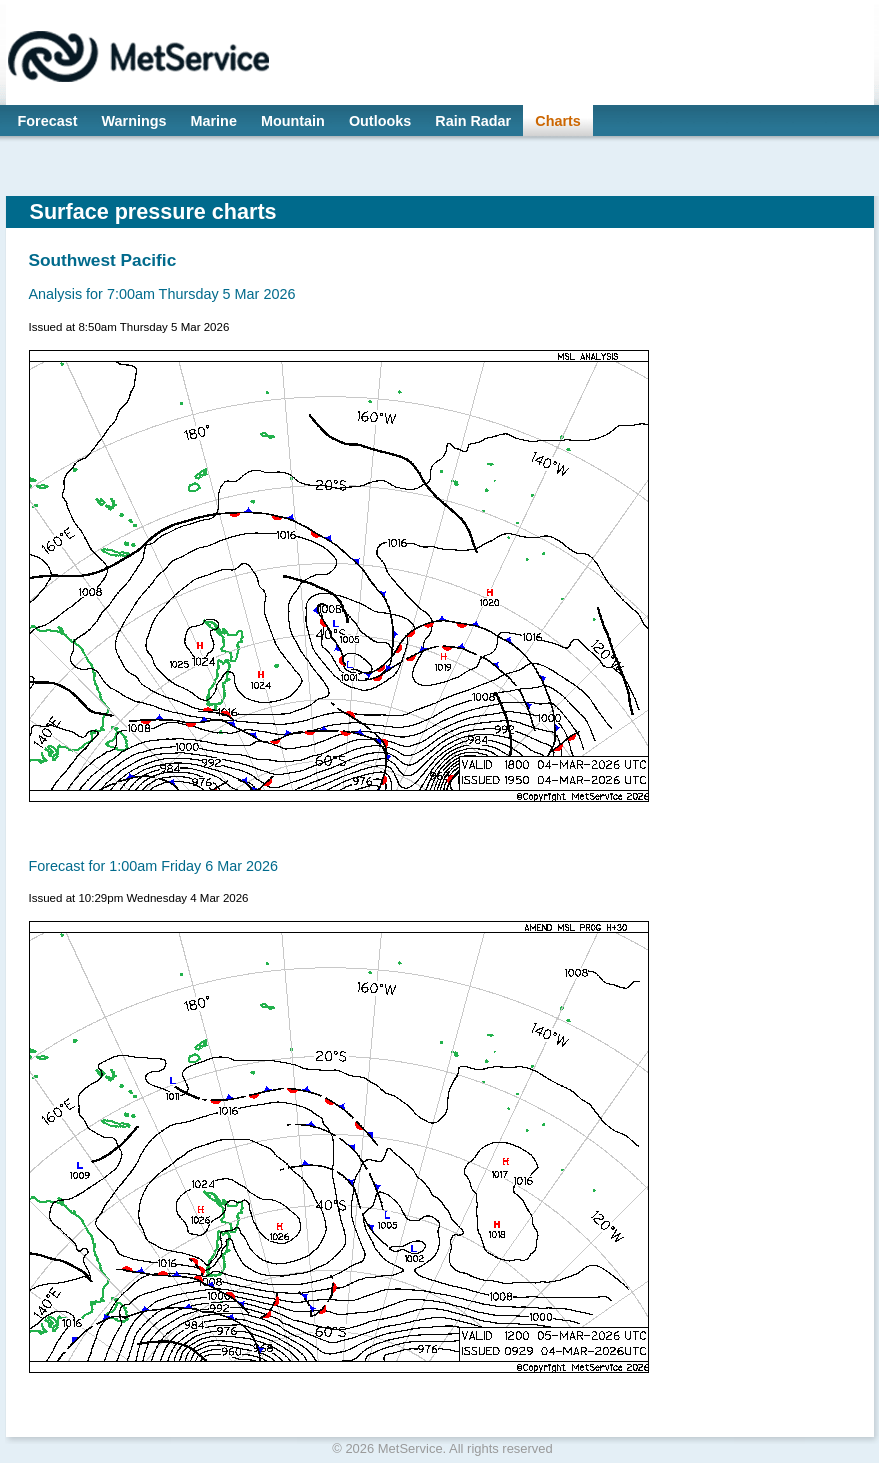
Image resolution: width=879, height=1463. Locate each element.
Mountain (293, 121)
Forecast (48, 121)
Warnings (134, 121)
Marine (214, 121)
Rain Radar (473, 121)
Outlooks (380, 121)
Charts (558, 121)
